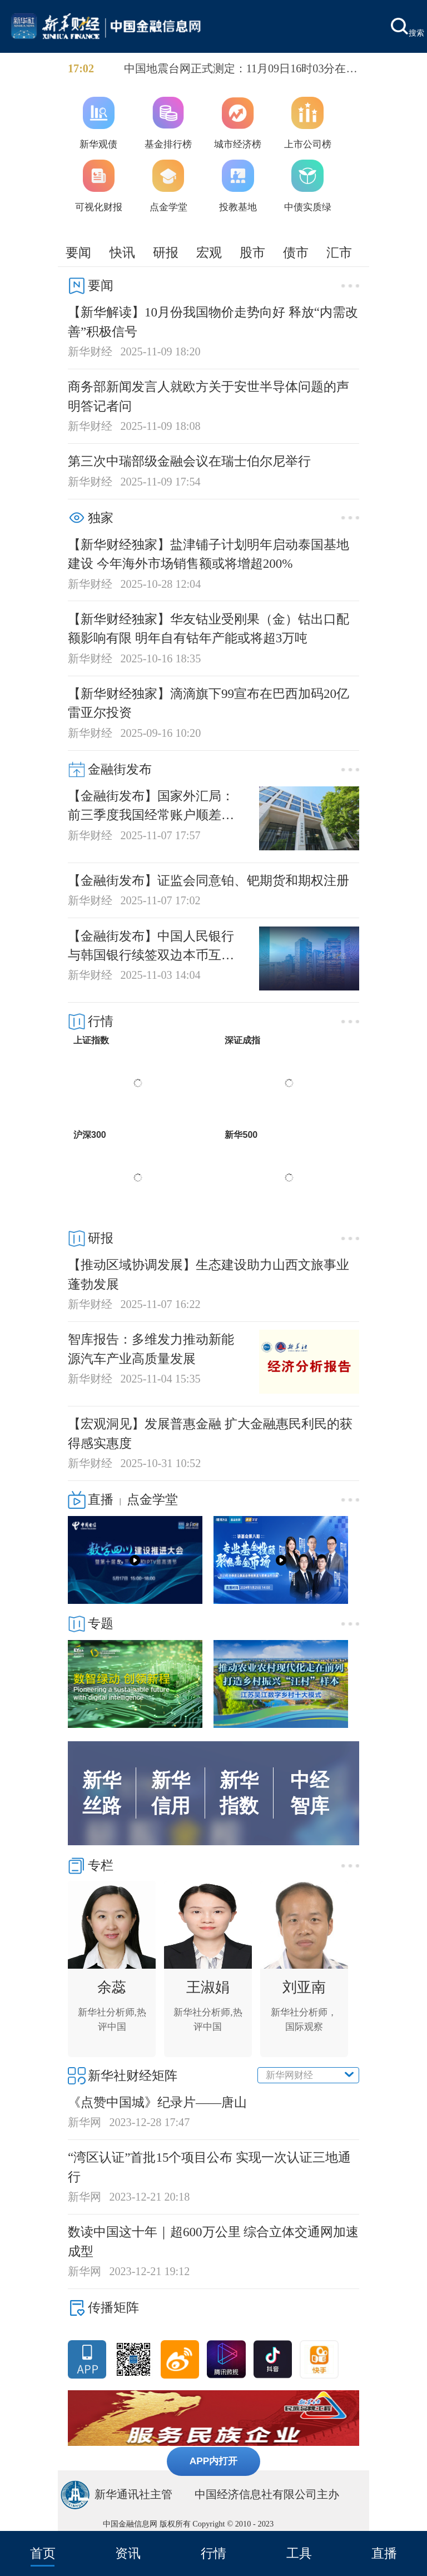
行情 (213, 2553)
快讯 (122, 252)
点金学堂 (152, 1499)
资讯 (128, 2553)
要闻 (78, 252)
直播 (384, 2553)
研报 (165, 252)
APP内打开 (214, 2460)
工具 (299, 2553)
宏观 (209, 252)
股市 (252, 252)
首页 (43, 2553)
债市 (296, 252)
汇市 (339, 252)
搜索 (407, 27)
